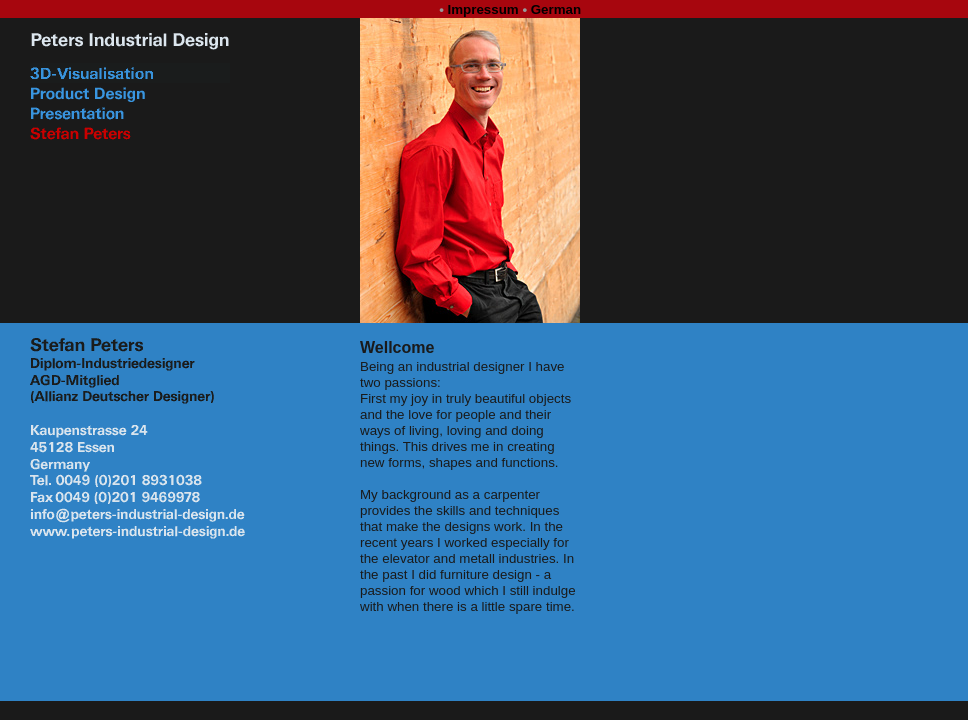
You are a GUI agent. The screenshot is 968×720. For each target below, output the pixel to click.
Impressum (483, 9)
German (556, 9)
